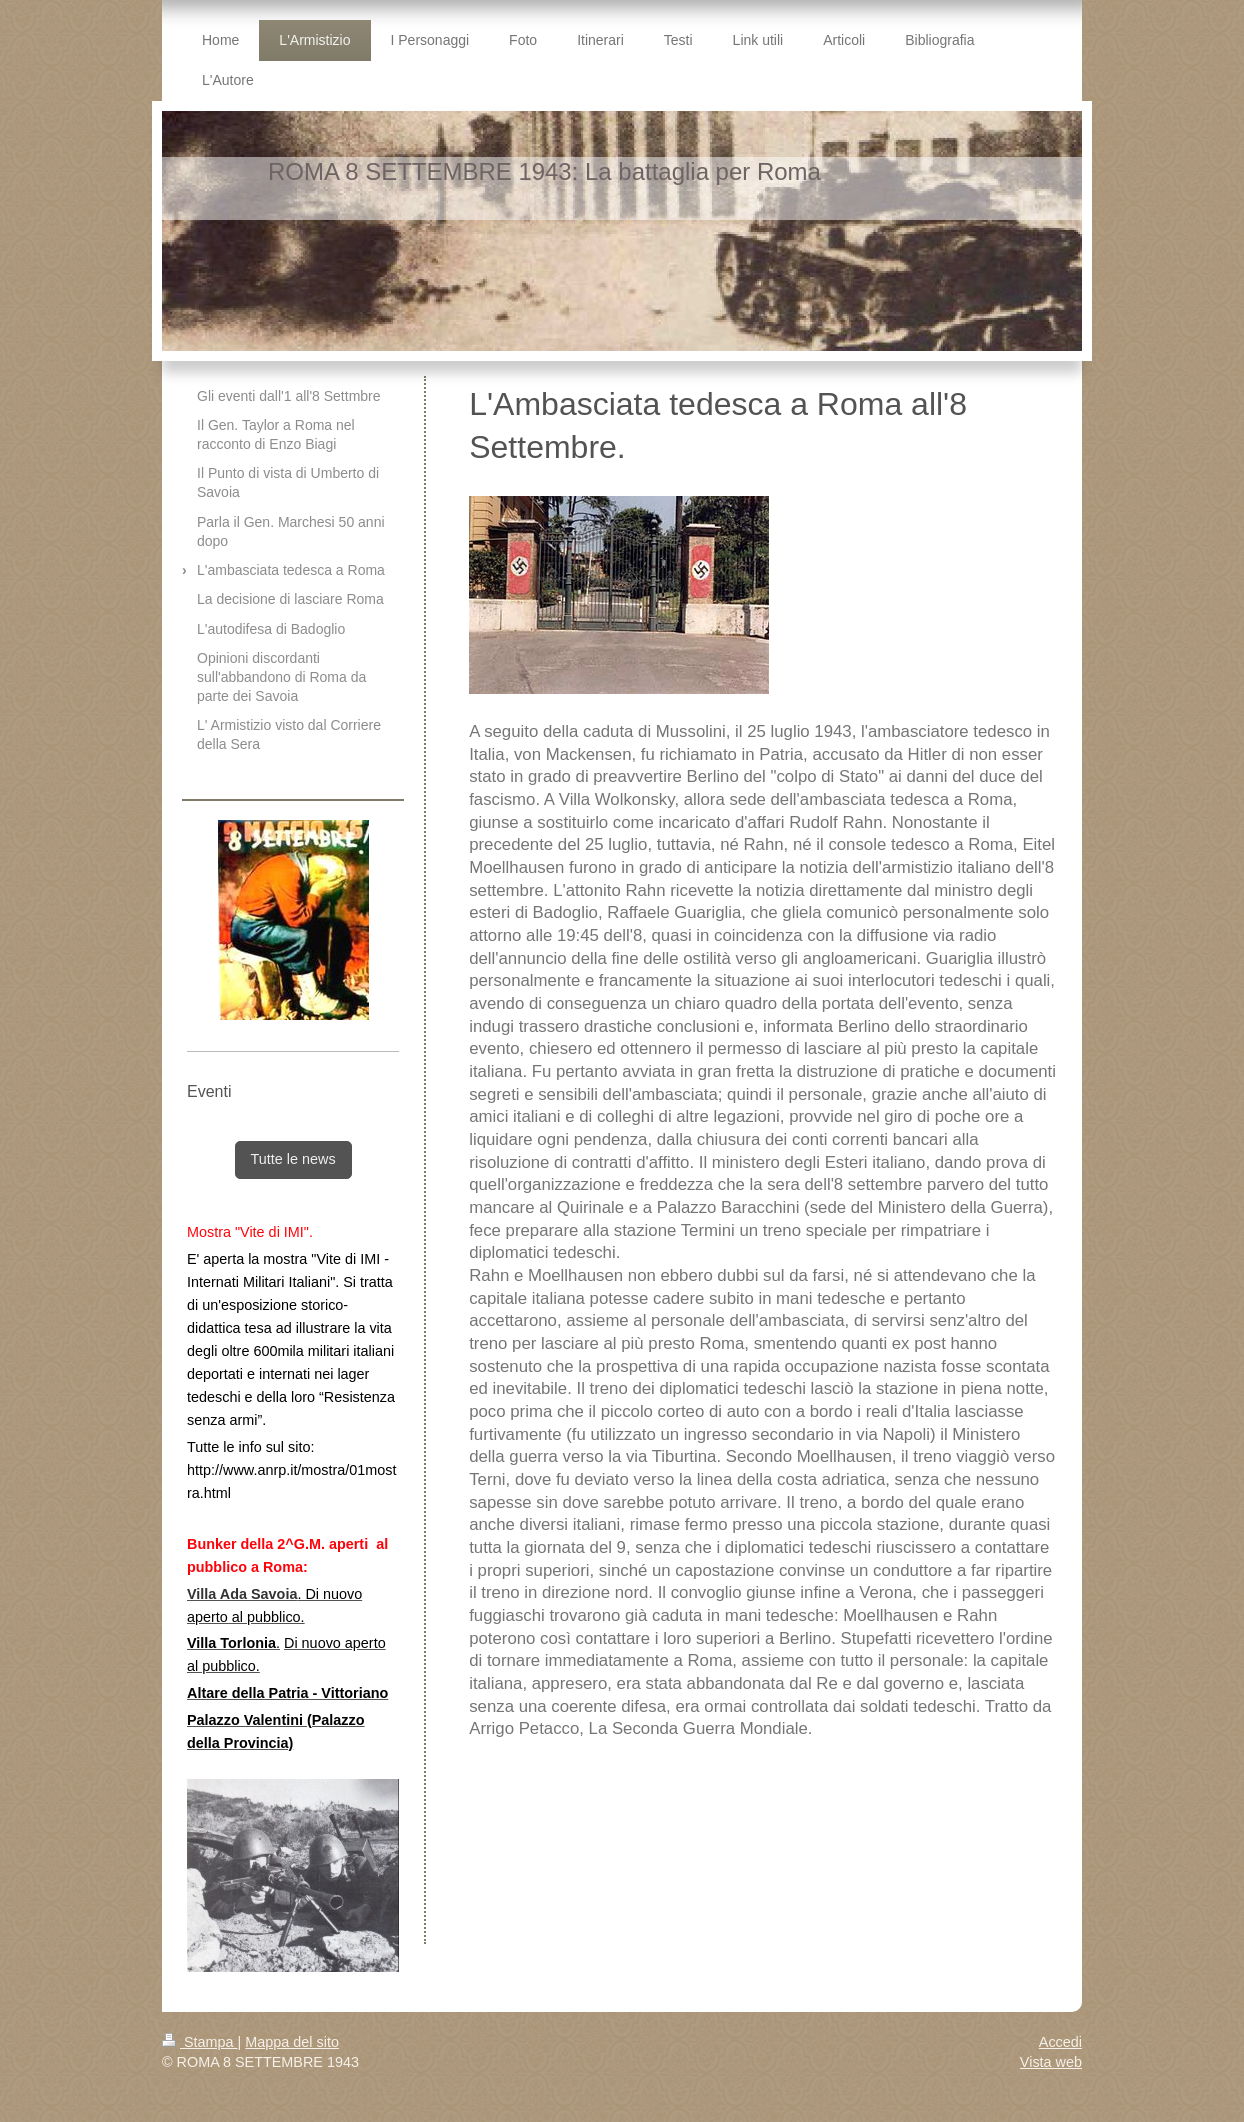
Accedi (1060, 2042)
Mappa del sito (292, 2042)
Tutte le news (293, 1159)
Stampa (200, 2042)
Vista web (1051, 2062)
